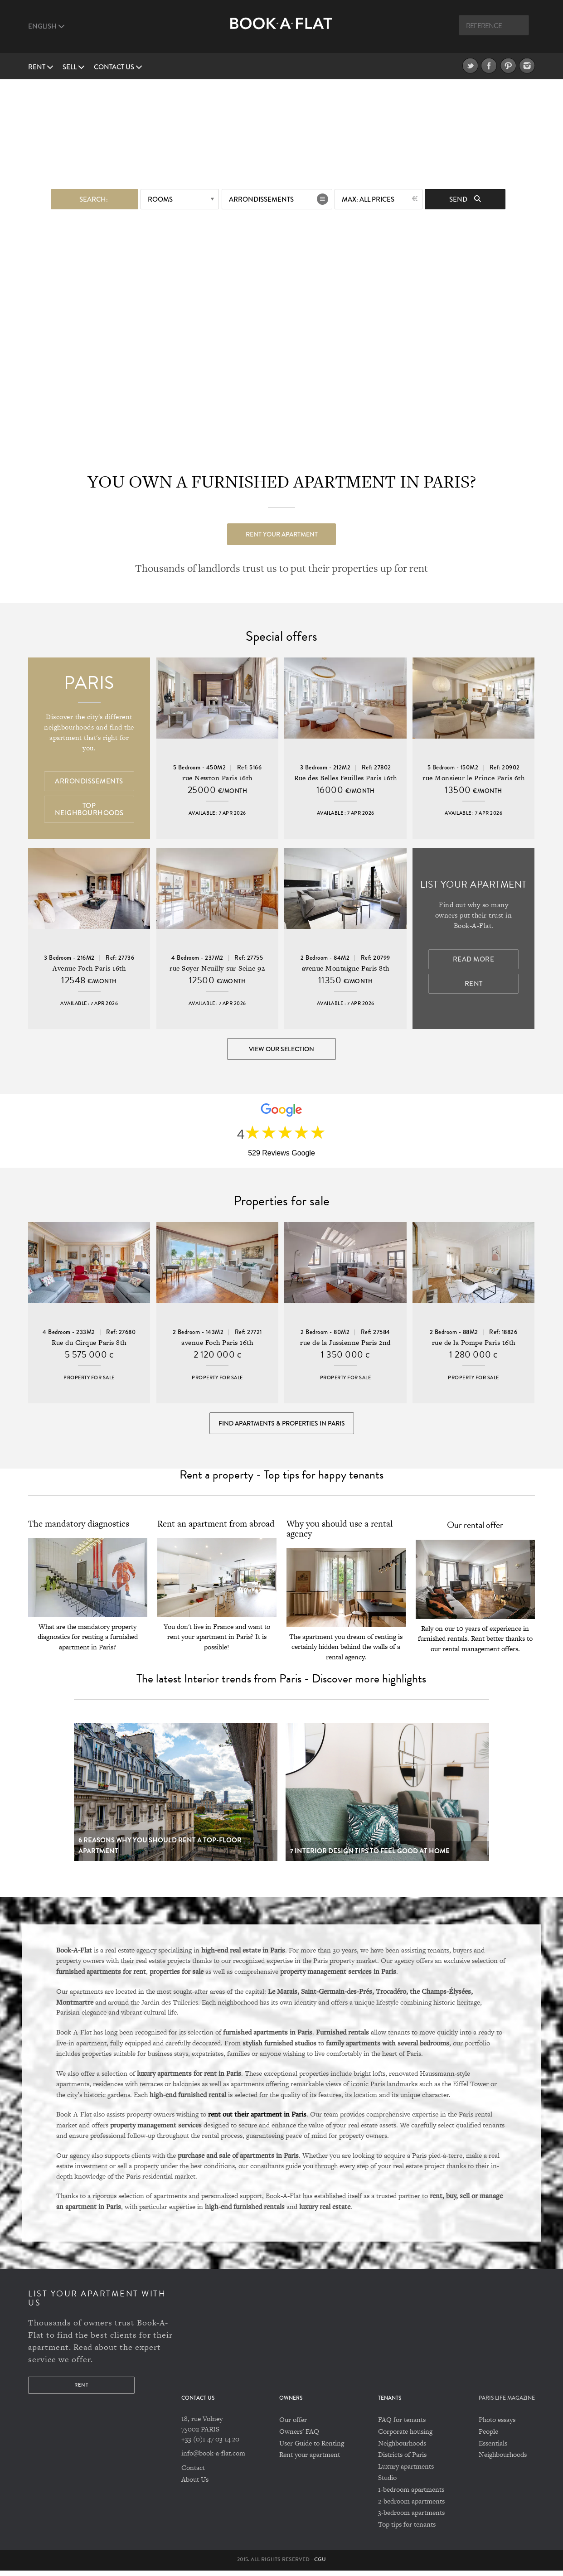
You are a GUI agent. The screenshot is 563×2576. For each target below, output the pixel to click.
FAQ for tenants (402, 2425)
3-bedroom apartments (411, 2518)
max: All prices (368, 198)
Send (465, 198)
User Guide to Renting (311, 2448)
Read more (474, 960)
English (46, 26)
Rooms (160, 198)
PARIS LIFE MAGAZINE (507, 2403)
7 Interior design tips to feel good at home (370, 1856)
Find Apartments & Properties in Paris (281, 1426)
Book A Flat (281, 31)
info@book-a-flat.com (213, 2458)
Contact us (118, 67)
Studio (387, 2483)
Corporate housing (405, 2436)
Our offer (293, 2425)
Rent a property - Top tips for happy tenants (281, 1480)
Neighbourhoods (402, 2448)
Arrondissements (261, 198)
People (488, 2436)
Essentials (493, 2448)
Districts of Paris (402, 2460)
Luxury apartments (406, 2471)
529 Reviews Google (281, 1155)
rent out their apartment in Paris (257, 2119)
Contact (193, 2473)
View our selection (281, 1049)
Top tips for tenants (407, 2529)
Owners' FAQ (299, 2436)
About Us (195, 2484)
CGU (320, 2565)
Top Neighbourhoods (89, 810)
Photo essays (497, 2425)
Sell (74, 67)
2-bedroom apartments (411, 2506)
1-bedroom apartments (411, 2494)
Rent (40, 67)
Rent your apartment (282, 533)
